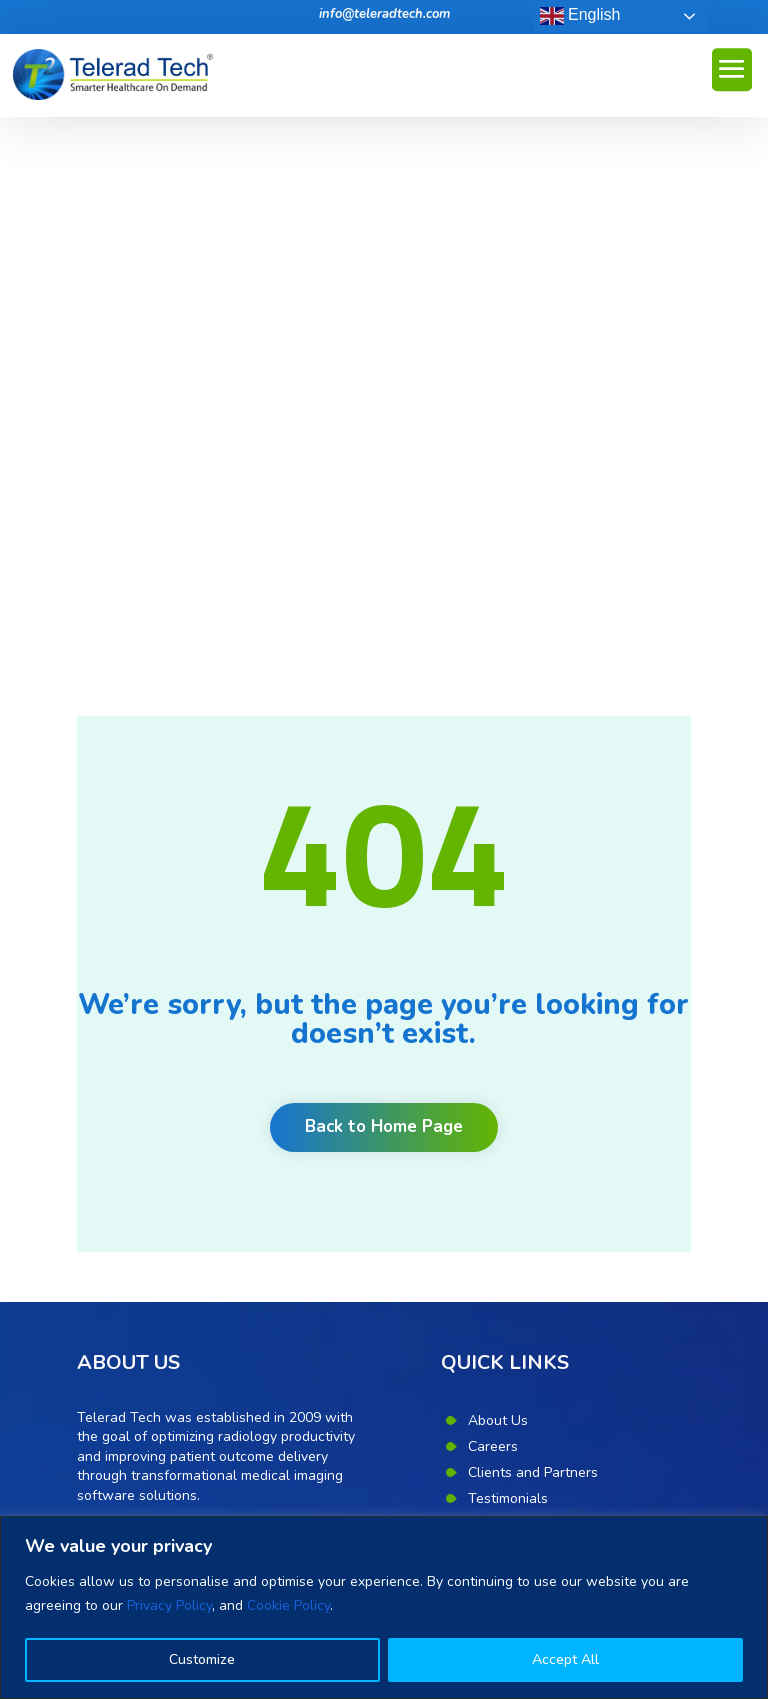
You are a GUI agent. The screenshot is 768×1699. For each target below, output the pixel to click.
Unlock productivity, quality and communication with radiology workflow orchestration (204, 1453)
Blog (482, 974)
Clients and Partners (533, 922)
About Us (498, 870)
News (486, 1000)
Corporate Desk (518, 1130)
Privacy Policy (169, 1605)
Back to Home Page (384, 577)
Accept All (565, 1659)
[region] (384, 1607)
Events (489, 1026)
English (580, 16)
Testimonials (508, 948)
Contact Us (503, 1052)
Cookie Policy (288, 1605)
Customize (202, 1659)
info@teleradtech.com (384, 14)
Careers (493, 896)
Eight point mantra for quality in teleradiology (221, 1262)
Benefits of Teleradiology (157, 1294)
